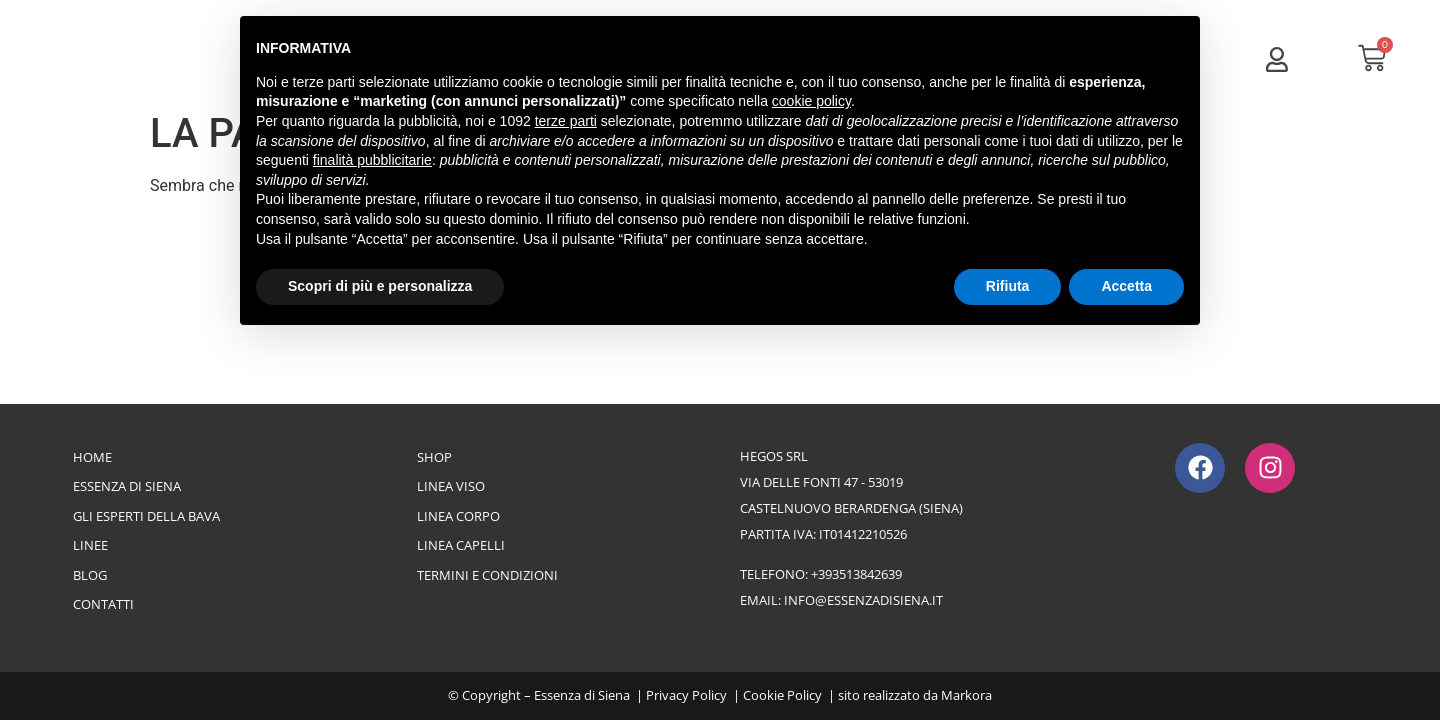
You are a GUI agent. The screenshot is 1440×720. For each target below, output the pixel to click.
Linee (90, 545)
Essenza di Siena (127, 486)
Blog (90, 575)
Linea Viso (451, 486)
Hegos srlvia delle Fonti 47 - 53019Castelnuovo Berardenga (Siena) (851, 482)
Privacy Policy (686, 695)
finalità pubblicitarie (372, 160)
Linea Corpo (458, 516)
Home (92, 457)
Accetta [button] (1126, 286)
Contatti (103, 604)
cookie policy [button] (811, 101)
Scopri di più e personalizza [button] (380, 286)
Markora (966, 695)
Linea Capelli (461, 545)
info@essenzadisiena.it (863, 600)
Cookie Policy (782, 695)
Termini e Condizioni (487, 575)
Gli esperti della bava (146, 516)
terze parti (566, 121)
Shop (434, 457)
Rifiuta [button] (1008, 286)
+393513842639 (856, 574)
